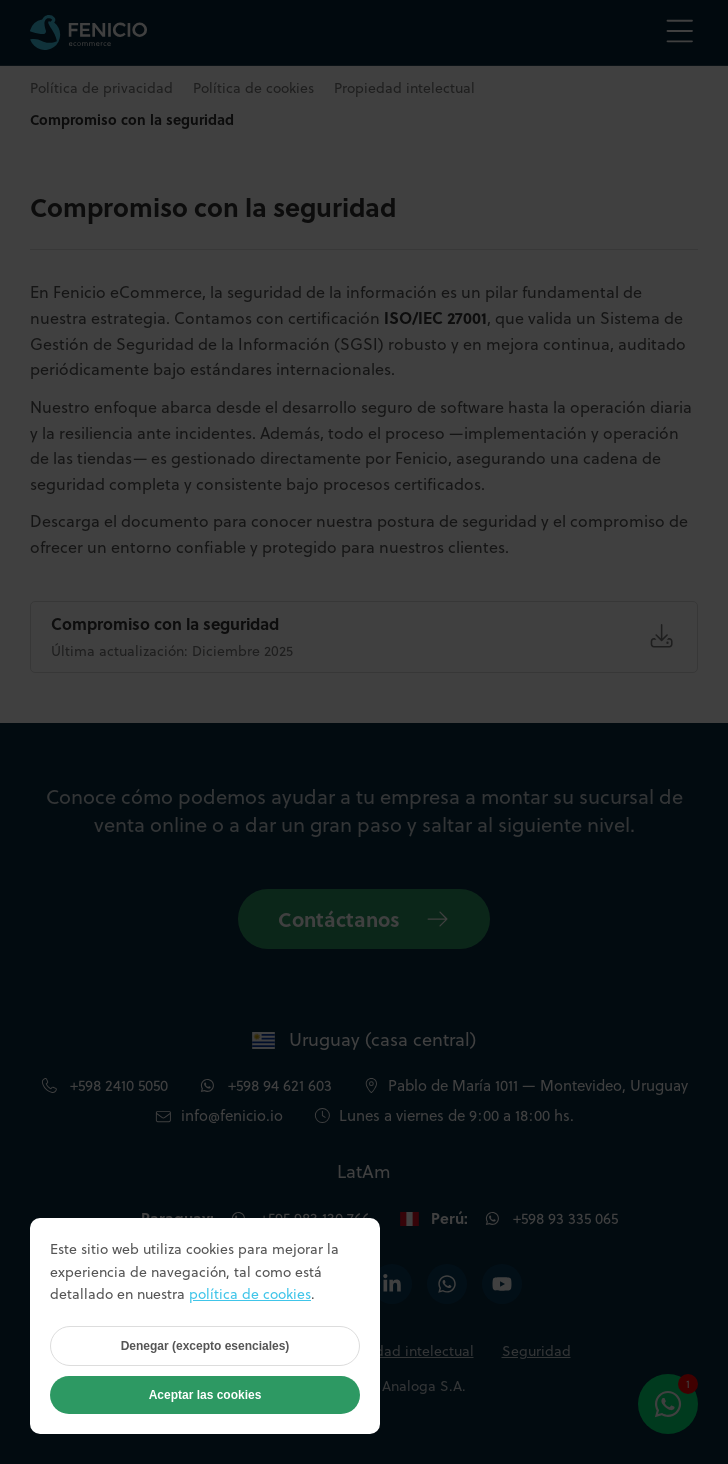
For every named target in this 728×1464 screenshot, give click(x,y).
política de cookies (250, 1294)
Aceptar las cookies (205, 1395)
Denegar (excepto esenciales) (205, 1346)
